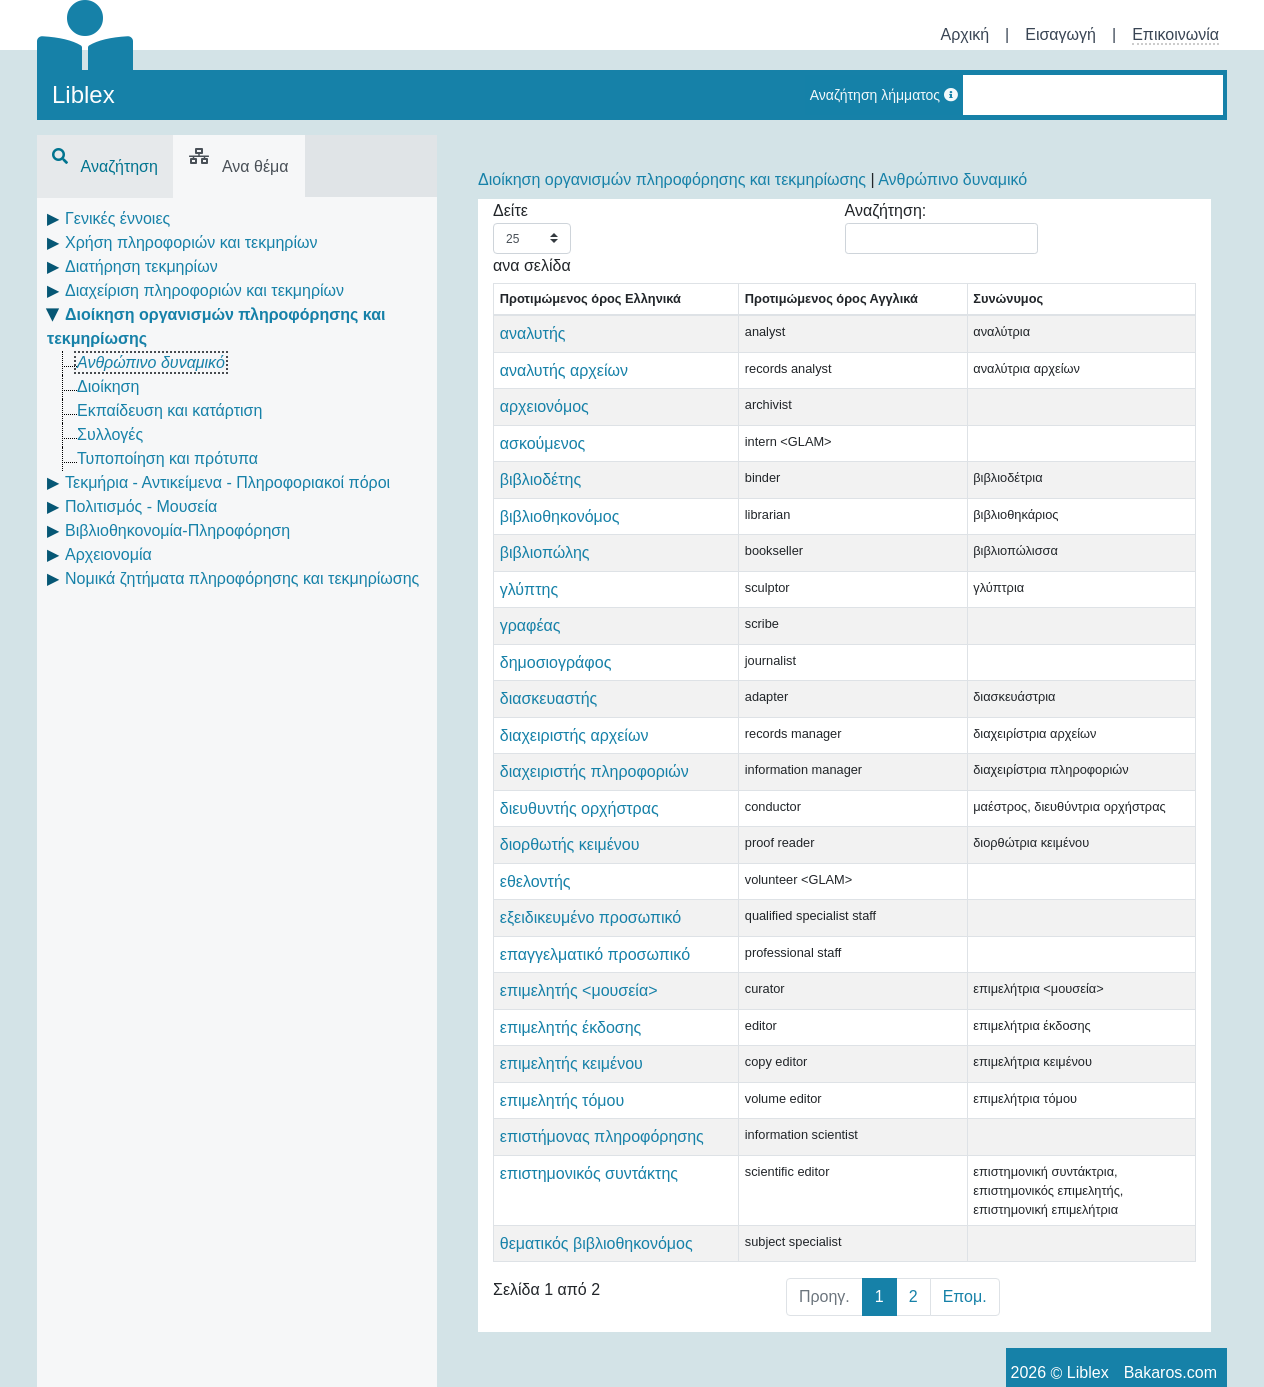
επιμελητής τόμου (562, 1239)
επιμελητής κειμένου (571, 1202)
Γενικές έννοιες (117, 218)
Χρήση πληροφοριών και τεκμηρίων (191, 242)
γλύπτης (529, 608)
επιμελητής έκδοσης (571, 1166)
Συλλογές (110, 434)
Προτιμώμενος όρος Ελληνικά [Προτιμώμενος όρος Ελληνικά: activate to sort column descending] (561, 308)
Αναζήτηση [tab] (105, 166)
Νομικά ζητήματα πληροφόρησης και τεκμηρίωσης (242, 578)
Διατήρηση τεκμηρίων (141, 266)
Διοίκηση (108, 386)
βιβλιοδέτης (540, 498)
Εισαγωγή (1060, 34)
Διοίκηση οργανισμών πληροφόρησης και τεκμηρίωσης (672, 179)
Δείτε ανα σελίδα (532, 238)
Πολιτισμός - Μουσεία (141, 506)
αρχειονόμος (544, 425)
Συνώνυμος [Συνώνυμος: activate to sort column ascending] (852, 318)
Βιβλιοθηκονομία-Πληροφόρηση (177, 530)
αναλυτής (533, 352)
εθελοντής (535, 948)
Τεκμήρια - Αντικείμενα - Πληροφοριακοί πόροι (227, 482)
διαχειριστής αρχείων (574, 754)
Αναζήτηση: (941, 228)
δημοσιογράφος (556, 681)
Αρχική (964, 34)
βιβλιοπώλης (545, 571)
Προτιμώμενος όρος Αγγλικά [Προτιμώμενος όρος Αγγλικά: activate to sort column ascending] (728, 308)
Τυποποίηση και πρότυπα (167, 458)
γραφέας (530, 644)
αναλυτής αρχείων (564, 389)
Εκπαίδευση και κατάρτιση (169, 410)
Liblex (83, 94)
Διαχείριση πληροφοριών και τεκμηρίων (204, 290)
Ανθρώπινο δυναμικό (151, 362)
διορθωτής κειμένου (570, 911)
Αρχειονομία (108, 554)
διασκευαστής (549, 717)
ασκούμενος (543, 462)
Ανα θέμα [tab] (238, 166)
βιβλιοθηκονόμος (560, 535)
